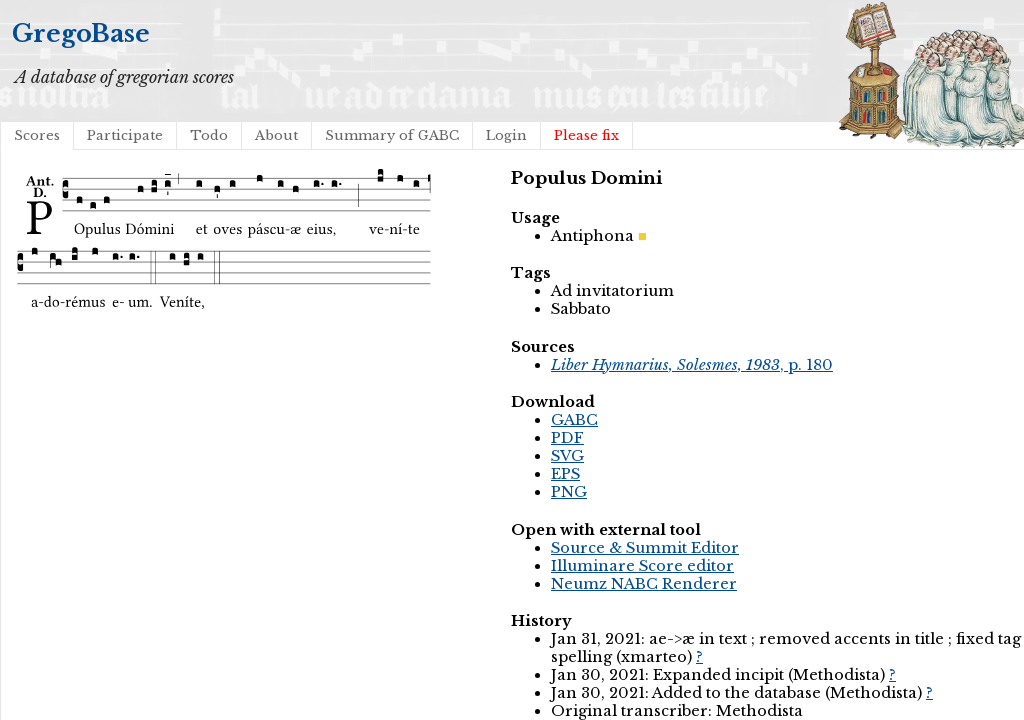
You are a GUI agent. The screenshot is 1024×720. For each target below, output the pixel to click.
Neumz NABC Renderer (644, 584)
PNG (569, 492)
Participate (125, 135)
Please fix (586, 135)
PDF (567, 438)
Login (506, 135)
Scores (37, 135)
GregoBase (81, 33)
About (276, 135)
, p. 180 (692, 365)
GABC (574, 420)
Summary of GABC (392, 135)
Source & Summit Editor (645, 548)
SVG (567, 456)
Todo (209, 135)
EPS (565, 474)
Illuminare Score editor (642, 566)
